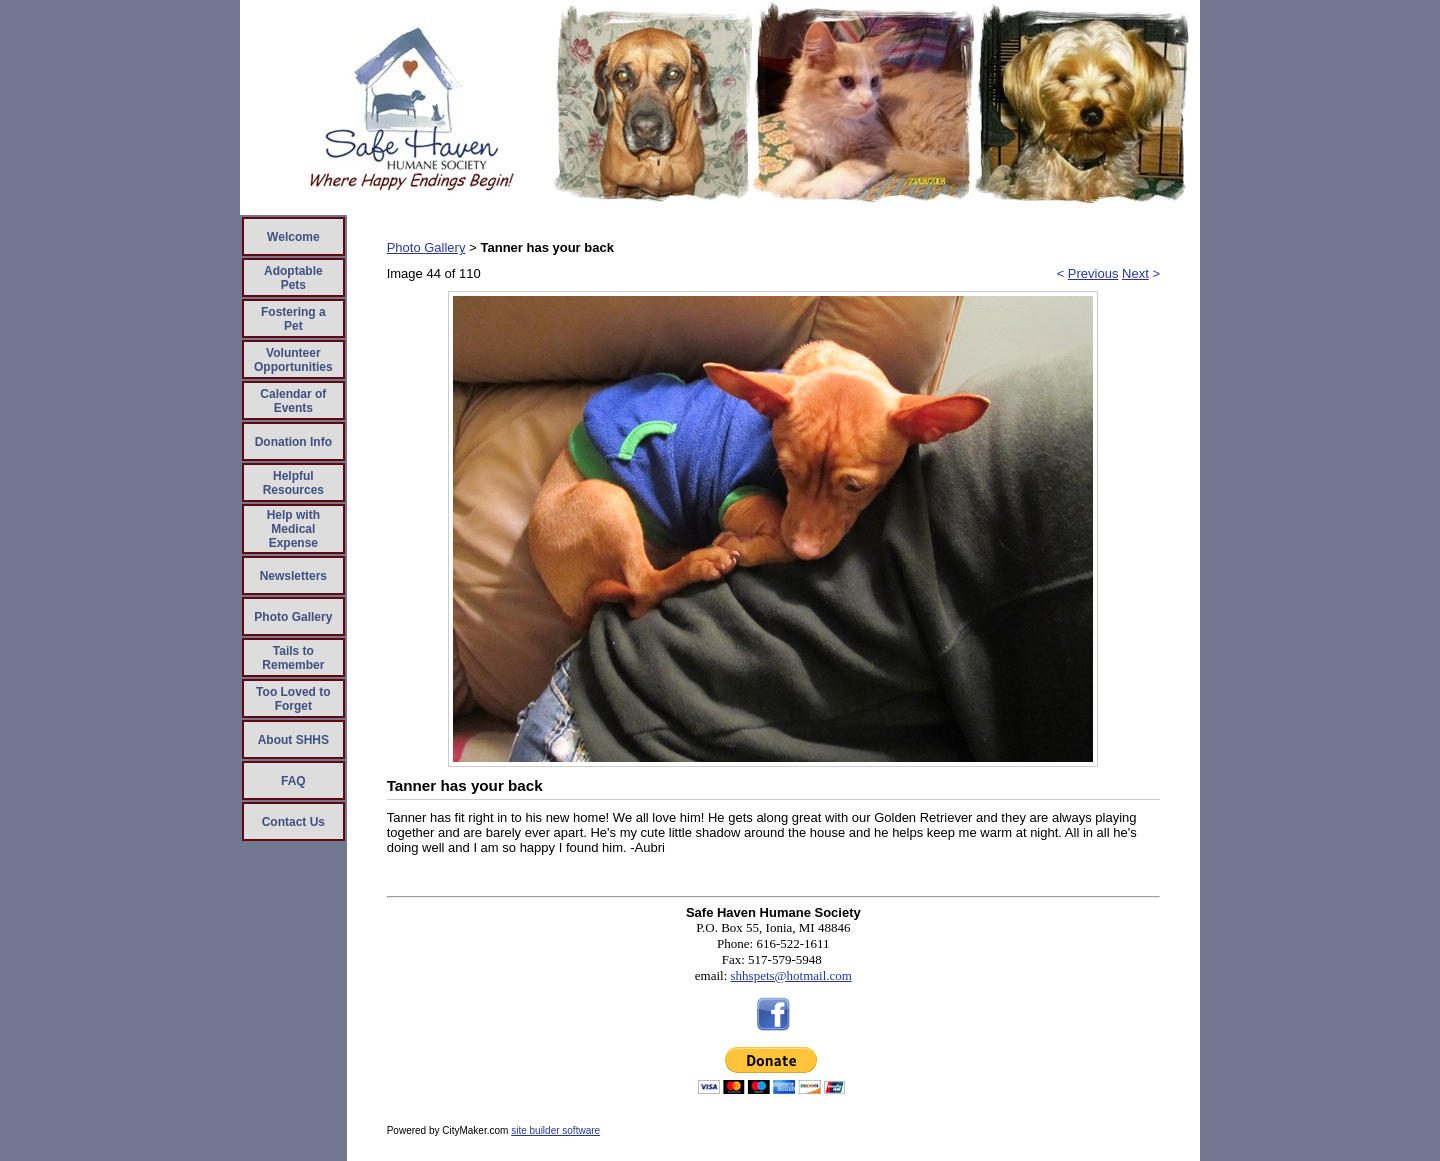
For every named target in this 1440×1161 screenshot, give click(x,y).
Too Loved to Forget (293, 699)
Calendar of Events (293, 401)
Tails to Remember (293, 658)
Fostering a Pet (293, 319)
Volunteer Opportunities (293, 360)
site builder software (555, 1130)
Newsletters (293, 576)
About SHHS (293, 740)
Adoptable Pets (293, 278)
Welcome (293, 237)
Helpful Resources (293, 483)
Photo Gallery (293, 617)
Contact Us (293, 822)
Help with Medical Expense (293, 529)
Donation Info (293, 442)
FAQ (293, 781)
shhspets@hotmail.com (791, 975)
